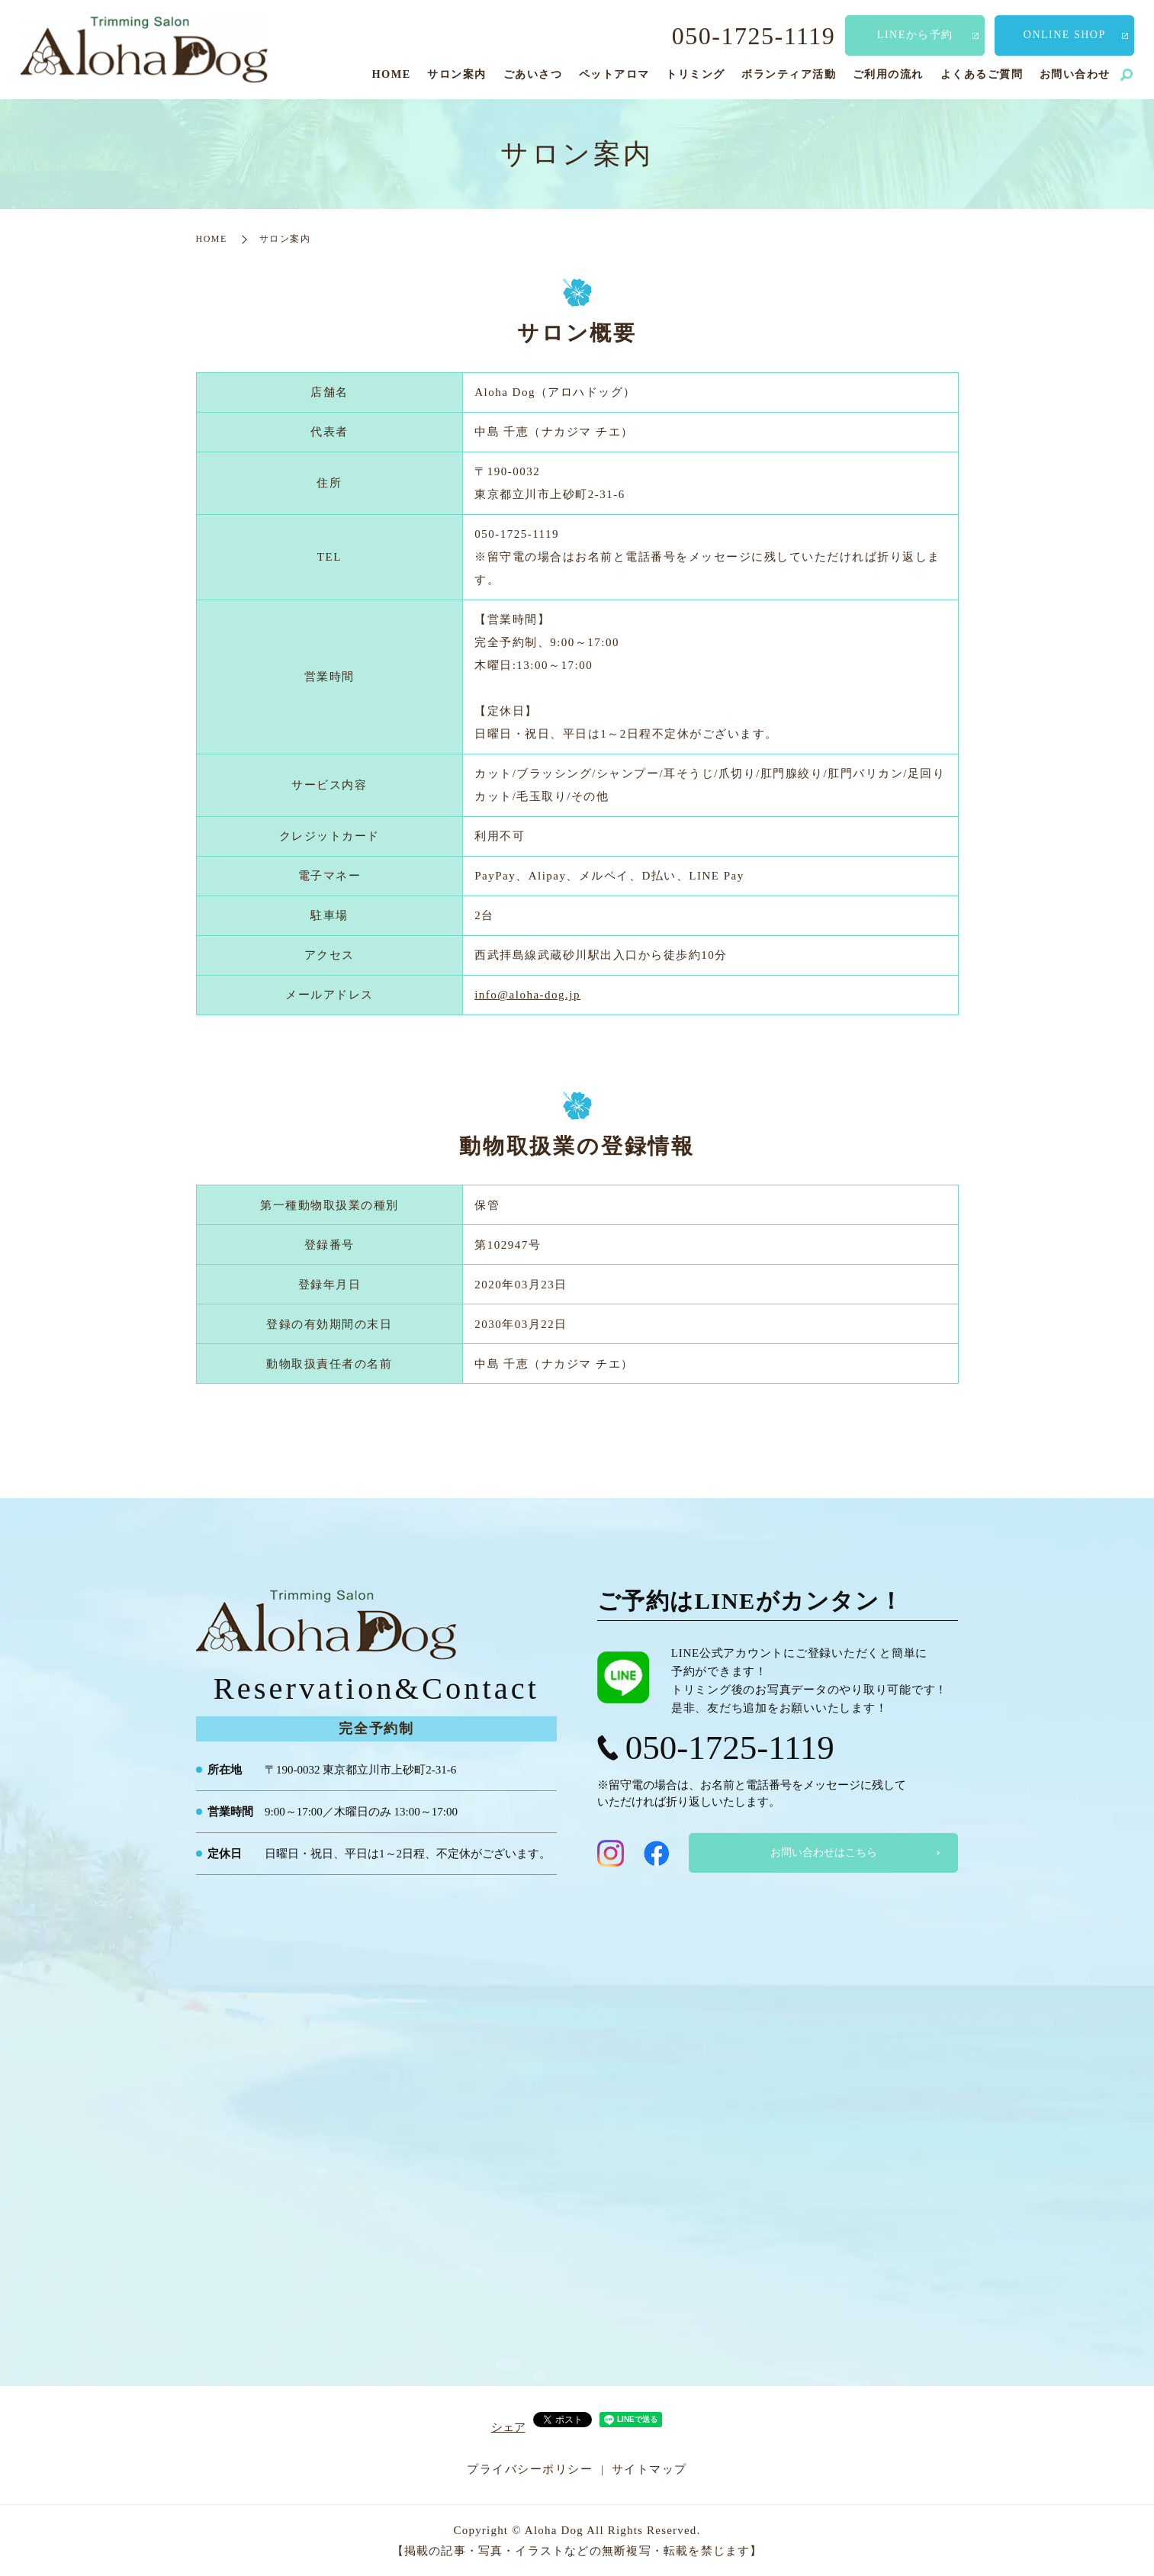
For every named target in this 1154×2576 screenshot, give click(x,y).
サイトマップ (649, 2469)
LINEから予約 (915, 34)
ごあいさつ (533, 74)
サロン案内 (457, 74)
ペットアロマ (614, 74)
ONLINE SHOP (1065, 34)
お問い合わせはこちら (823, 1852)
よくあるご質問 (982, 74)
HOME (390, 74)
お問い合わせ (1075, 74)
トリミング (695, 74)
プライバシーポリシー (530, 2469)
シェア (508, 2427)
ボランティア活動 (788, 74)
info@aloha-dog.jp (527, 995)
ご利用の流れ (888, 74)
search (1126, 75)
